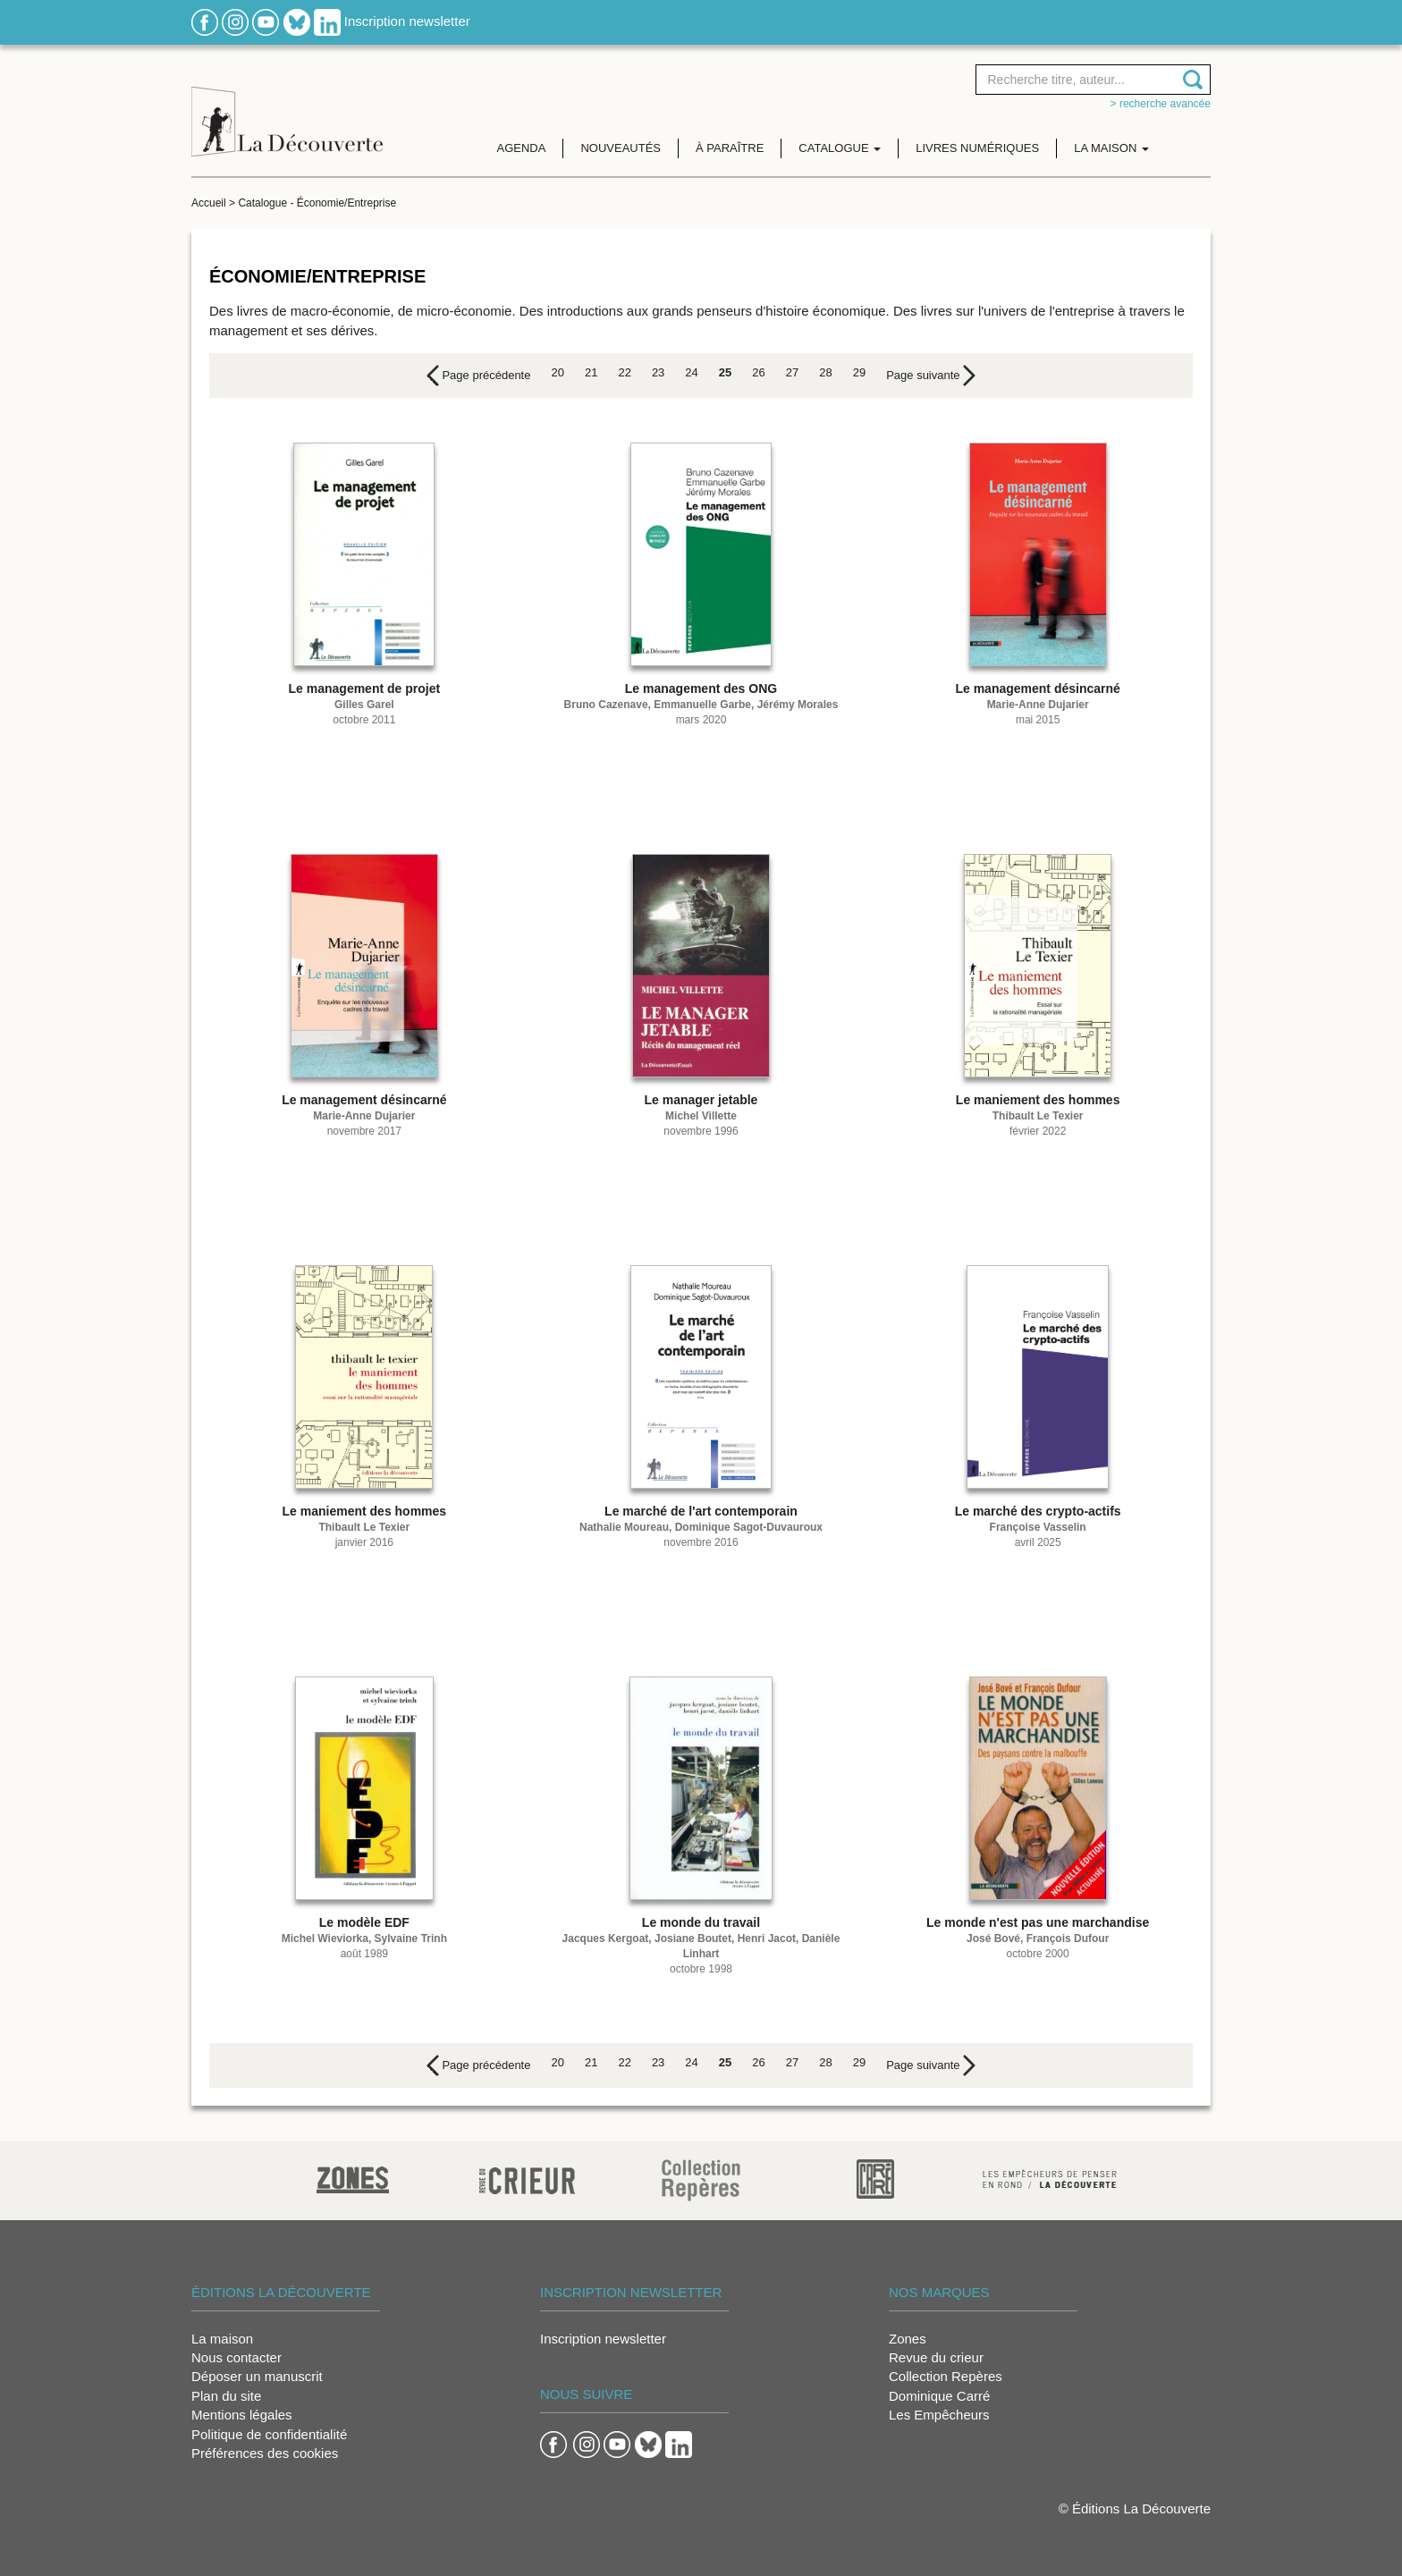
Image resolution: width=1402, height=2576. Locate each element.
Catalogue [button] (839, 148)
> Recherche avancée (1161, 103)
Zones (907, 2338)
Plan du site (226, 2395)
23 (658, 372)
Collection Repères (945, 2376)
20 (557, 372)
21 (591, 372)
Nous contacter (236, 2357)
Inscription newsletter (407, 21)
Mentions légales (241, 2414)
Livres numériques (977, 148)
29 (859, 372)
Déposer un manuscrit (257, 2376)
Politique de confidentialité (269, 2434)
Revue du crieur (936, 2357)
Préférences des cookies (264, 2453)
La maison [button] (1111, 148)
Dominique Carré (939, 2395)
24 (691, 372)
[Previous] (479, 375)
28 (825, 372)
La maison (222, 2338)
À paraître (730, 148)
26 (758, 372)
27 (792, 372)
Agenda (521, 148)
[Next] (930, 375)
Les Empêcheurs (939, 2414)
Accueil (208, 203)
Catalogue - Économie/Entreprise (317, 203)
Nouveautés (620, 148)
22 (624, 372)
